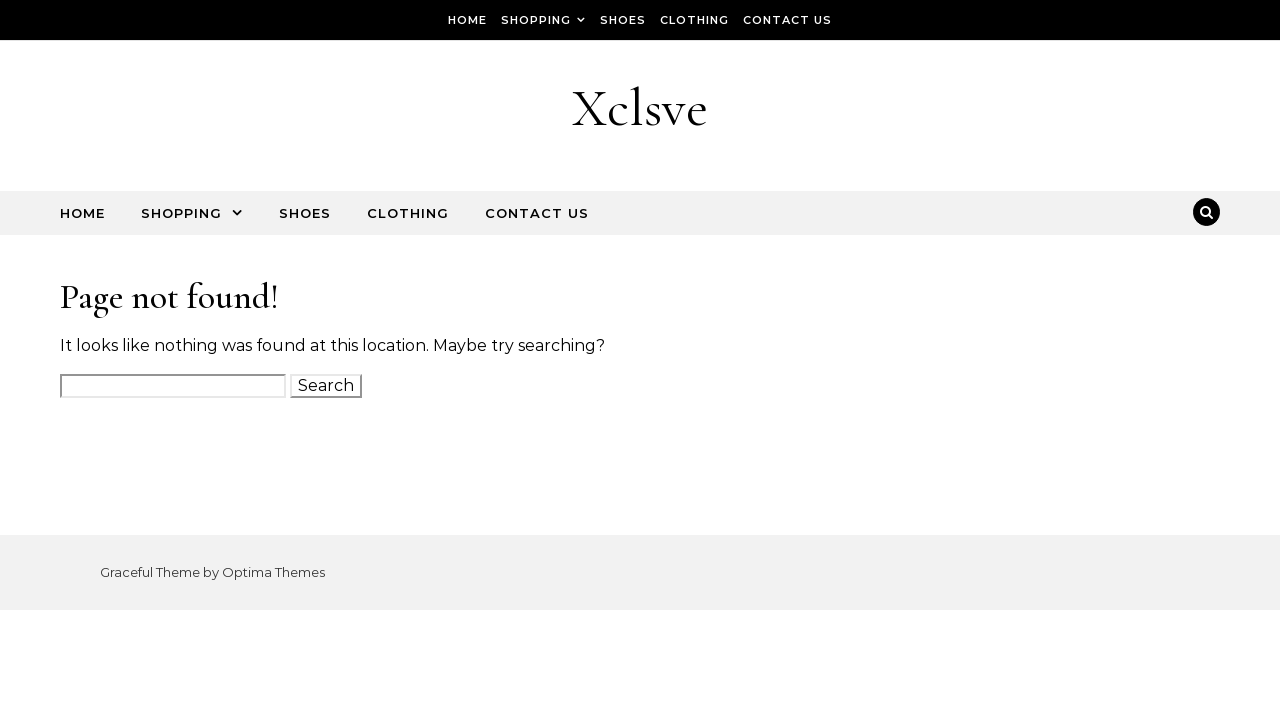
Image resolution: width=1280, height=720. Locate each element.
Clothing (694, 20)
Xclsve (640, 107)
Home (467, 20)
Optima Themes (273, 572)
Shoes (623, 20)
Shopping (536, 20)
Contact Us (787, 20)
